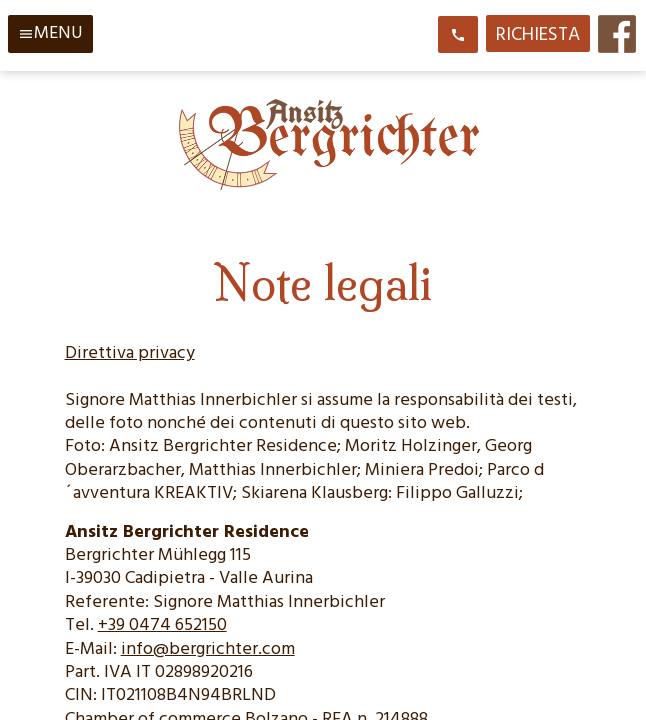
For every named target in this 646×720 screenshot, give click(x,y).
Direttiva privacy (130, 353)
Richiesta (538, 35)
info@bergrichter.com (208, 649)
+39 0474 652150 (162, 625)
